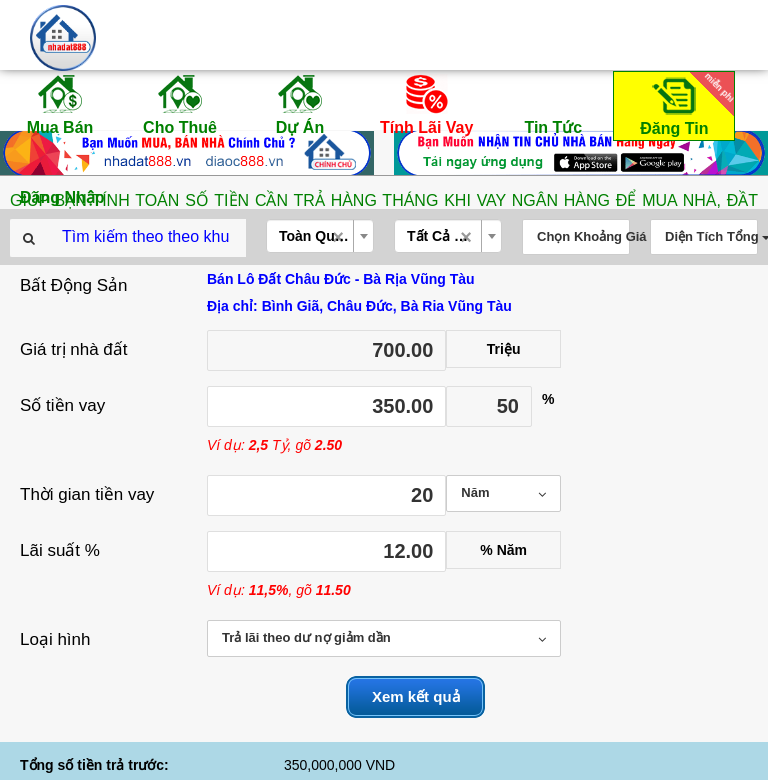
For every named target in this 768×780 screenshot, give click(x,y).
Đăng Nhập (62, 174)
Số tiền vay (62, 405)
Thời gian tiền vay (87, 494)
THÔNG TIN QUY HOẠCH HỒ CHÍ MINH (384, 759)
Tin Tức (553, 104)
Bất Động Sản (74, 285)
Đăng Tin (684, 104)
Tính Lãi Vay (426, 104)
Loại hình (55, 639)
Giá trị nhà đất (74, 349)
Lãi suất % (60, 550)
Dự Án (300, 104)
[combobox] (320, 236)
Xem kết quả (416, 696)
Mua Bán (60, 104)
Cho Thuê (180, 104)
